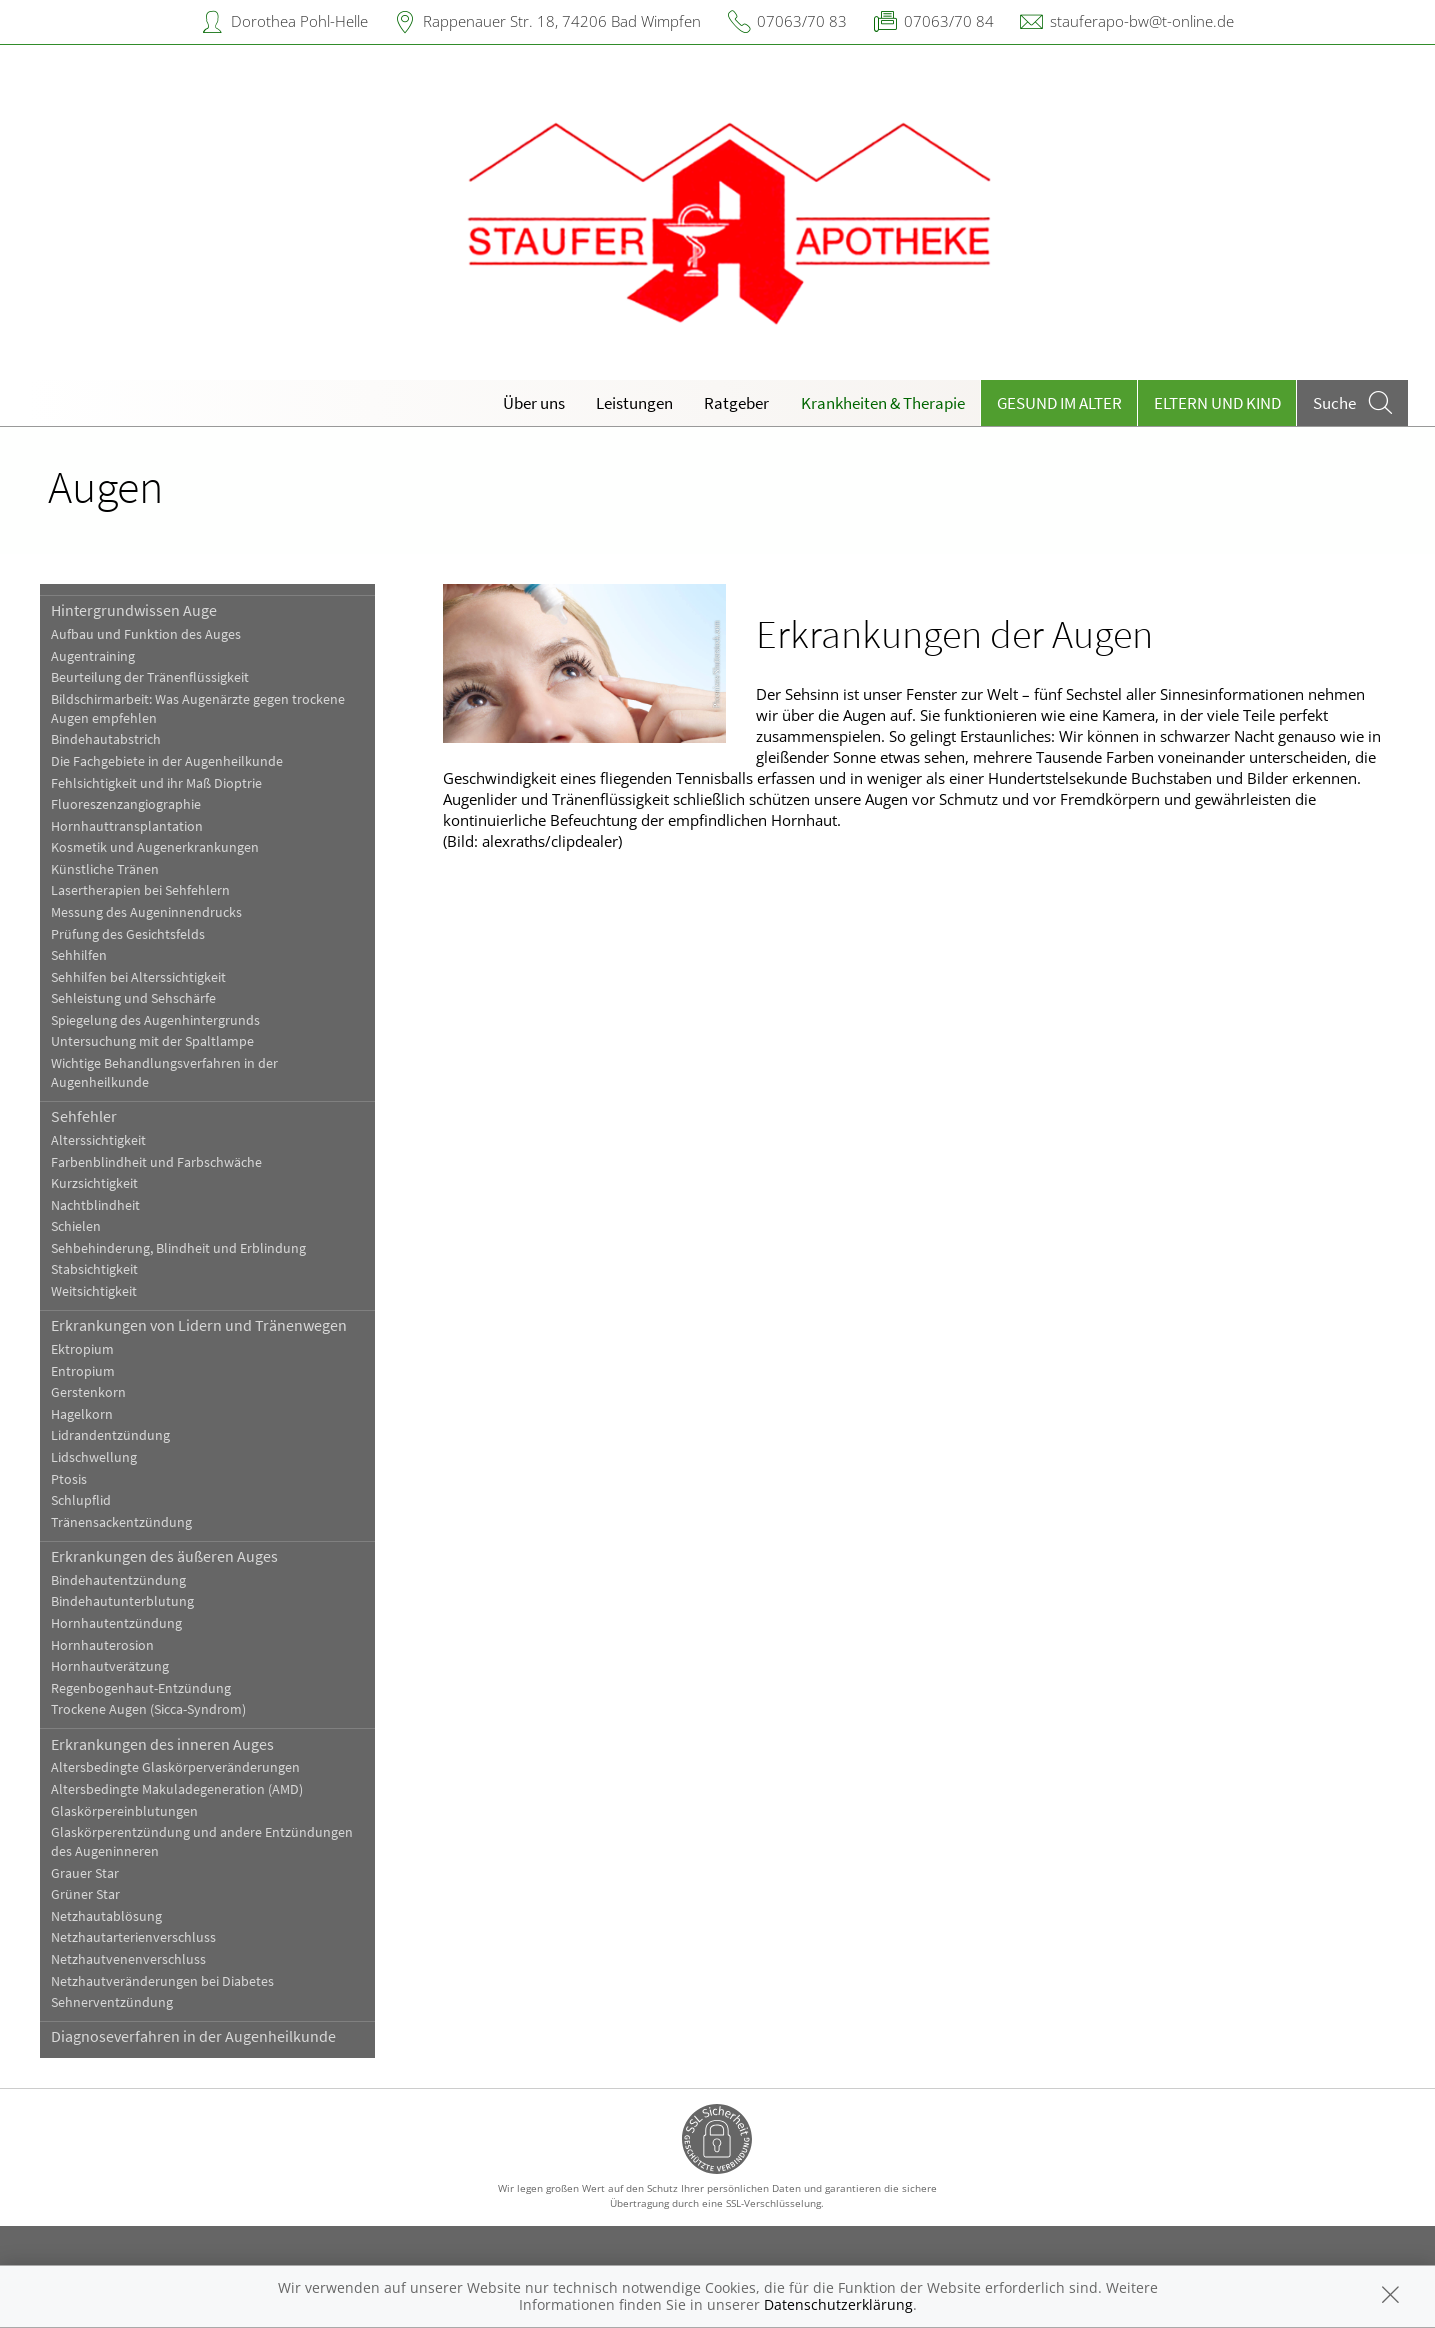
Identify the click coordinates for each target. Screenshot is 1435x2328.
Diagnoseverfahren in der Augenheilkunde (193, 2036)
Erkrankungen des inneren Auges (162, 1744)
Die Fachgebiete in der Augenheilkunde (167, 761)
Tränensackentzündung (121, 1522)
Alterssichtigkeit (98, 1140)
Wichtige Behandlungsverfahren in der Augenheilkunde (164, 1073)
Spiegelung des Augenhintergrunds (155, 1020)
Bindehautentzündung (118, 1580)
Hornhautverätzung (110, 1666)
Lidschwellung (94, 1457)
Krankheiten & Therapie (883, 403)
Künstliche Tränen (105, 869)
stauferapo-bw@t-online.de (1142, 21)
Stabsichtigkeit (94, 1269)
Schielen (76, 1226)
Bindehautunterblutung (122, 1601)
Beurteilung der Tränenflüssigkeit (150, 677)
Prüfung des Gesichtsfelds (128, 934)
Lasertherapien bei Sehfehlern (140, 890)
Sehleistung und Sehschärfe (133, 998)
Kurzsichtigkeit (94, 1183)
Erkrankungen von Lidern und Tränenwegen (199, 1325)
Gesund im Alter (1059, 403)
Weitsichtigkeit (94, 1291)
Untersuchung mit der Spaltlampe (152, 1041)
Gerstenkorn (88, 1392)
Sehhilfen (79, 955)
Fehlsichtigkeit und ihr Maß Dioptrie (156, 783)
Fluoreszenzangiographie (126, 804)
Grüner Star (85, 1894)
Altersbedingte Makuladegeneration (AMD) (177, 1789)
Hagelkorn (82, 1414)
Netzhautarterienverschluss (133, 1937)
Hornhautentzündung (116, 1623)
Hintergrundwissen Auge (134, 610)
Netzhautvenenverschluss (128, 1959)
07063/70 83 (802, 21)
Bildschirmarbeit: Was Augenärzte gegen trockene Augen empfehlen (198, 709)
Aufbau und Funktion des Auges (146, 634)
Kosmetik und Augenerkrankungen (155, 847)
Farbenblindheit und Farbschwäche (156, 1162)
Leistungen (634, 403)
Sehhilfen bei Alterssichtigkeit (138, 977)
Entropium (83, 1371)
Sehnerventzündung (112, 2002)
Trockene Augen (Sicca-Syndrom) (148, 1709)
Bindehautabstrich (106, 739)
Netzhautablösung (106, 1916)
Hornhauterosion (102, 1645)
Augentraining (93, 656)
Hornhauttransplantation (127, 826)
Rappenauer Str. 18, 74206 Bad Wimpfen (562, 21)
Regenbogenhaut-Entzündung (141, 1688)
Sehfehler (84, 1116)
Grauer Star (85, 1873)
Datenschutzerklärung (838, 2304)
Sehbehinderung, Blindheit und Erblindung (178, 1248)
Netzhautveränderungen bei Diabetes (162, 1981)
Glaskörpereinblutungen (124, 1811)
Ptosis (69, 1479)
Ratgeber (736, 403)
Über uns (534, 403)
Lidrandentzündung (110, 1435)
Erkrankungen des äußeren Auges (164, 1556)
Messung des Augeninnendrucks (146, 912)
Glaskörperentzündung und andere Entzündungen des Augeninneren (202, 1842)
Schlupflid (81, 1500)
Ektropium (82, 1349)
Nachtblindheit (95, 1205)
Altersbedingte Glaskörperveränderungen (175, 1767)
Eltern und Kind (1217, 403)
